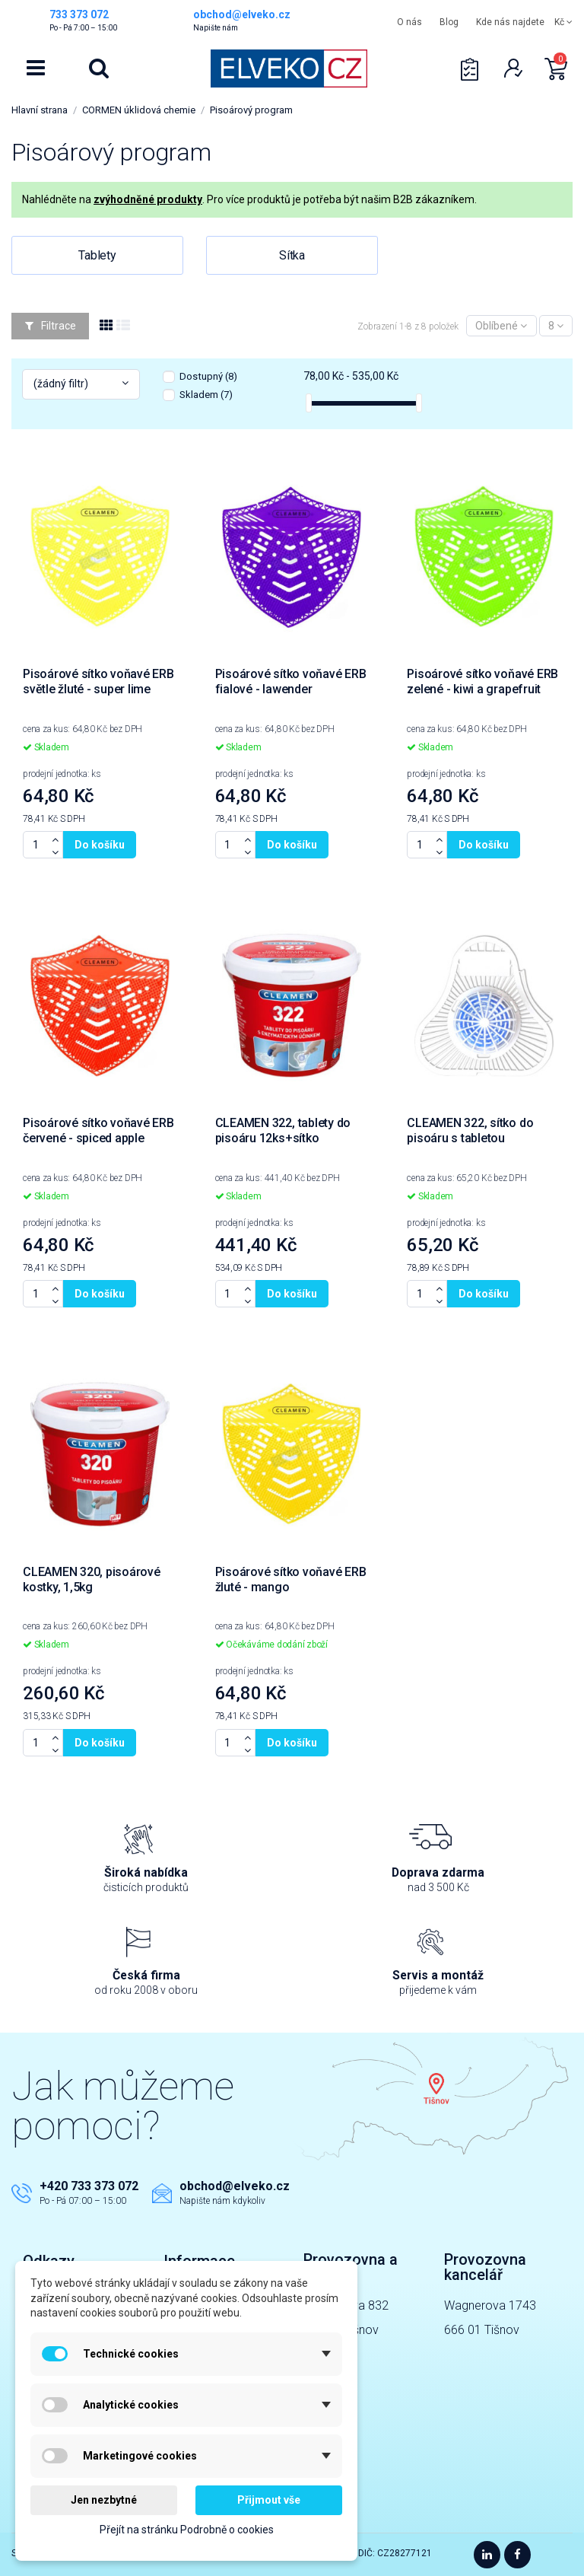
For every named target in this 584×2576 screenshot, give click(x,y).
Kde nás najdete (510, 22)
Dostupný (208, 376)
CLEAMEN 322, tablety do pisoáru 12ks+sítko (283, 1130)
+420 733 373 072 (89, 2186)
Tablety (97, 255)
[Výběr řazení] (501, 326)
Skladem (206, 394)
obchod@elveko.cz (234, 2186)
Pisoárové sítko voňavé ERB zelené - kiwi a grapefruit (482, 681)
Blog (449, 22)
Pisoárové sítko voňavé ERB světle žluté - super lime (98, 681)
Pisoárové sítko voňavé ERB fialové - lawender (291, 681)
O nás (409, 22)
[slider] (309, 402)
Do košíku (100, 845)
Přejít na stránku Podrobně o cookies (187, 2529)
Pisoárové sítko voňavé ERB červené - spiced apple (98, 1130)
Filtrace (50, 326)
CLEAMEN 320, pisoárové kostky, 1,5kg (91, 1579)
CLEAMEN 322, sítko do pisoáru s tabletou (470, 1130)
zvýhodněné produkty (148, 199)
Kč (563, 22)
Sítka (292, 255)
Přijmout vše (268, 2500)
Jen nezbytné (104, 2500)
